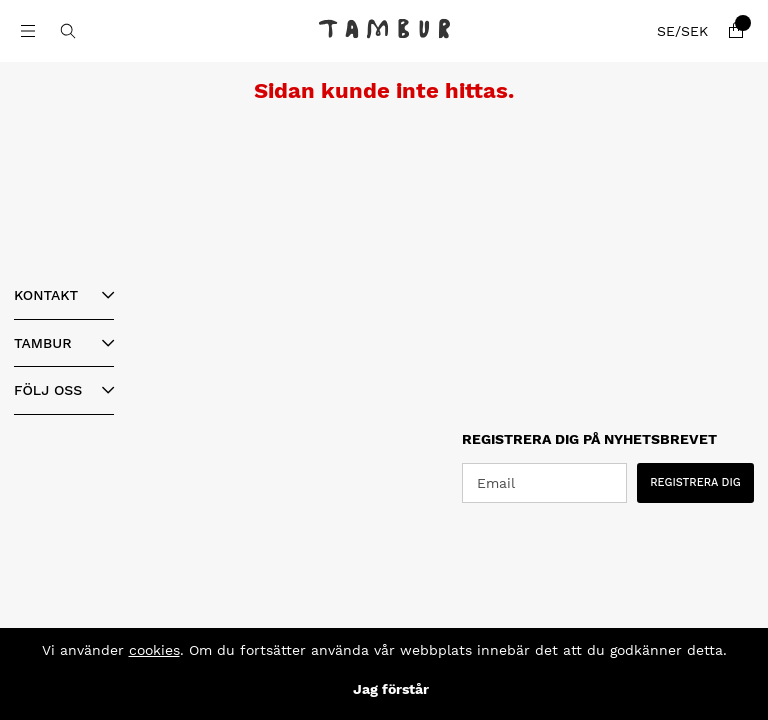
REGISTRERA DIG (695, 482)
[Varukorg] (736, 31)
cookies (154, 650)
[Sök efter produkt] (68, 31)
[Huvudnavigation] (28, 31)
